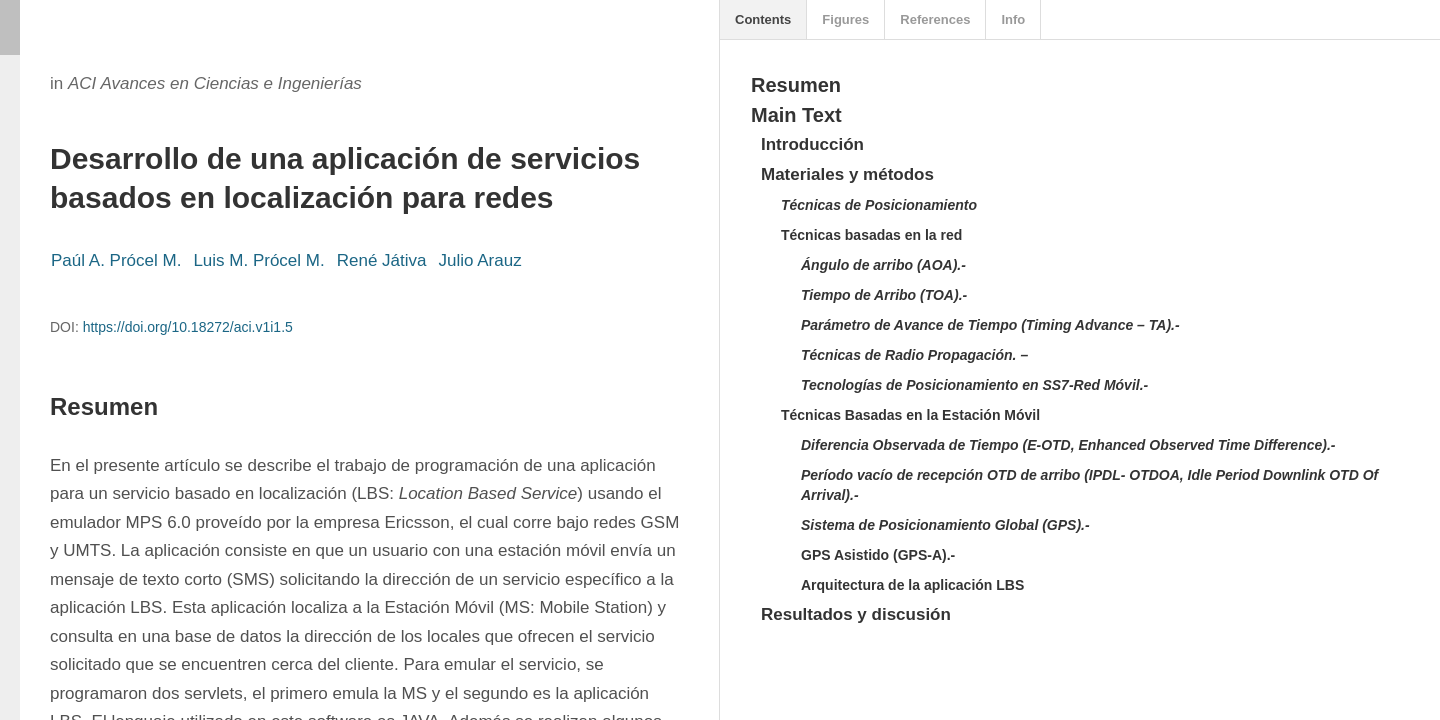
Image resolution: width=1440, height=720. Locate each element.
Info (1013, 19)
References (935, 19)
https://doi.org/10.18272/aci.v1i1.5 (188, 327)
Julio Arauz (479, 260)
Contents (763, 19)
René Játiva (382, 260)
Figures (845, 19)
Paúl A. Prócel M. (116, 260)
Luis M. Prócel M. (258, 260)
